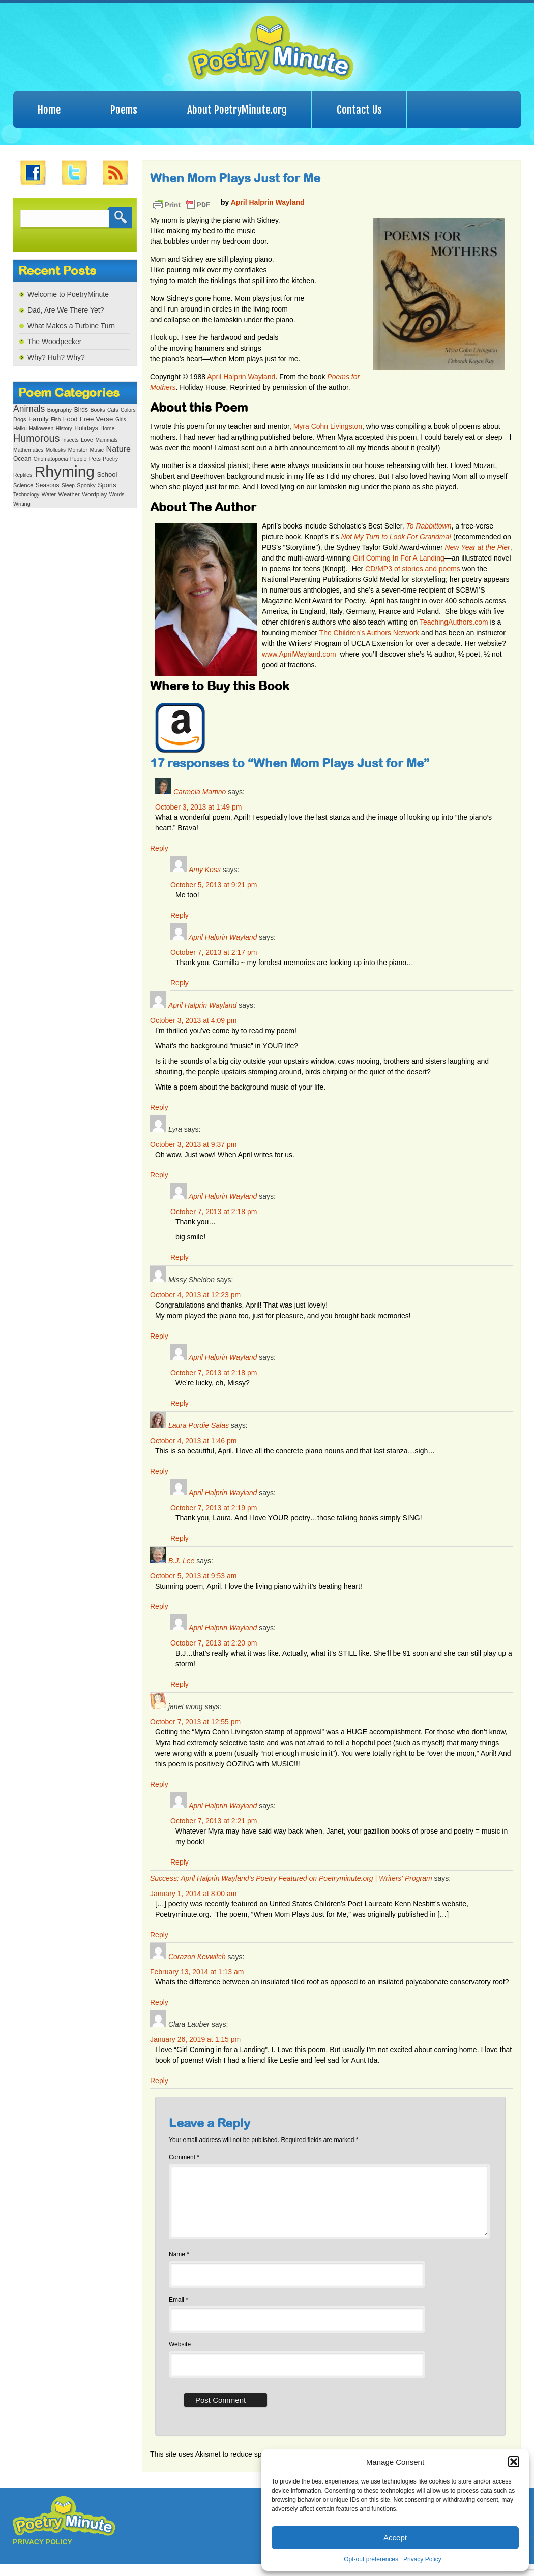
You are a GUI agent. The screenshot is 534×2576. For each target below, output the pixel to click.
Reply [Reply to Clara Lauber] (159, 2080)
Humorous (36, 438)
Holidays (86, 428)
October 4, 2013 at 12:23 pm (195, 1295)
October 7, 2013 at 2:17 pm (213, 952)
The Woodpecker (54, 341)
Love (87, 440)
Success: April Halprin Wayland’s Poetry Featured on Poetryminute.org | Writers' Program (291, 1878)
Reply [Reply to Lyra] (159, 1175)
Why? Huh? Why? (56, 357)
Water (49, 494)
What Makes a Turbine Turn (71, 326)
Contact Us (359, 109)
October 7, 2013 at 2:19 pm (213, 1508)
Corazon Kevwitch (197, 1956)
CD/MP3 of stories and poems (412, 569)
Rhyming (65, 471)
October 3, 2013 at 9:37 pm (193, 1144)
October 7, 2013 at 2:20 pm (213, 1643)
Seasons (48, 485)
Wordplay (94, 494)
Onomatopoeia (51, 459)
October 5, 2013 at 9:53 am (193, 1576)
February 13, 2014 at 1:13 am (197, 1972)
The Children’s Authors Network (369, 633)
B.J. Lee (181, 1561)
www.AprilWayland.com (299, 654)
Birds (81, 409)
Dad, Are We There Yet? (65, 310)
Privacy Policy (422, 2559)
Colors (128, 410)
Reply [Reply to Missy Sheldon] (159, 1336)
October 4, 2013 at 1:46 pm (193, 1441)
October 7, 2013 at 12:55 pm (195, 1722)
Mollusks (56, 450)
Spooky (86, 485)
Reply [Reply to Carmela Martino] (159, 848)
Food (70, 419)
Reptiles (22, 475)
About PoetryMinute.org (237, 109)
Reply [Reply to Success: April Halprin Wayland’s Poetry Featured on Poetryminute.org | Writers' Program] (159, 1935)
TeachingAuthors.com (454, 622)
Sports (107, 485)
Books (97, 410)
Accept (395, 2537)
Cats (112, 410)
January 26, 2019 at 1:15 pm (195, 2039)
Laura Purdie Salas (198, 1425)
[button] (514, 2462)
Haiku (20, 428)
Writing (22, 504)
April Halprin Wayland (268, 202)
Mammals (106, 440)
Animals (29, 409)
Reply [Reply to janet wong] (159, 1784)
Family (38, 419)
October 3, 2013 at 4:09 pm (193, 1020)
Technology (26, 495)
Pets (95, 459)
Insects (70, 440)
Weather (69, 494)
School (107, 474)
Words (117, 495)
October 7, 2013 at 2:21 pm (213, 1821)
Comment (184, 2157)
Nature (118, 448)
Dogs (19, 419)
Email (178, 2311)
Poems (123, 109)
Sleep (68, 485)
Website (180, 2356)
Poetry (110, 459)
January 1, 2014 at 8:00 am (193, 1893)
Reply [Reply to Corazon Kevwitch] (159, 2002)
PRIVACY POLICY (42, 2554)
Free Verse (96, 419)
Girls (120, 419)
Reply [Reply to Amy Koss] (179, 915)
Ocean (22, 458)
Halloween (41, 428)
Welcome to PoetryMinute (68, 294)
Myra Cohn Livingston (327, 426)
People (78, 459)
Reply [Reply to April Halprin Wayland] (179, 983)
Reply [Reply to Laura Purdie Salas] (159, 1471)
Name (179, 2266)
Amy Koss (205, 869)
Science (23, 485)
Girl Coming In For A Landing (398, 558)
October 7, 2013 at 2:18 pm (213, 1211)
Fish (56, 419)
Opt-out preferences (371, 2559)
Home (49, 109)
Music (97, 450)
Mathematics (28, 450)
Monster (77, 450)
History (64, 428)
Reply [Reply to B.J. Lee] (159, 1606)
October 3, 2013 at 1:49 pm (198, 807)
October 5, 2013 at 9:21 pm (213, 885)
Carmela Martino (199, 792)
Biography (59, 410)
